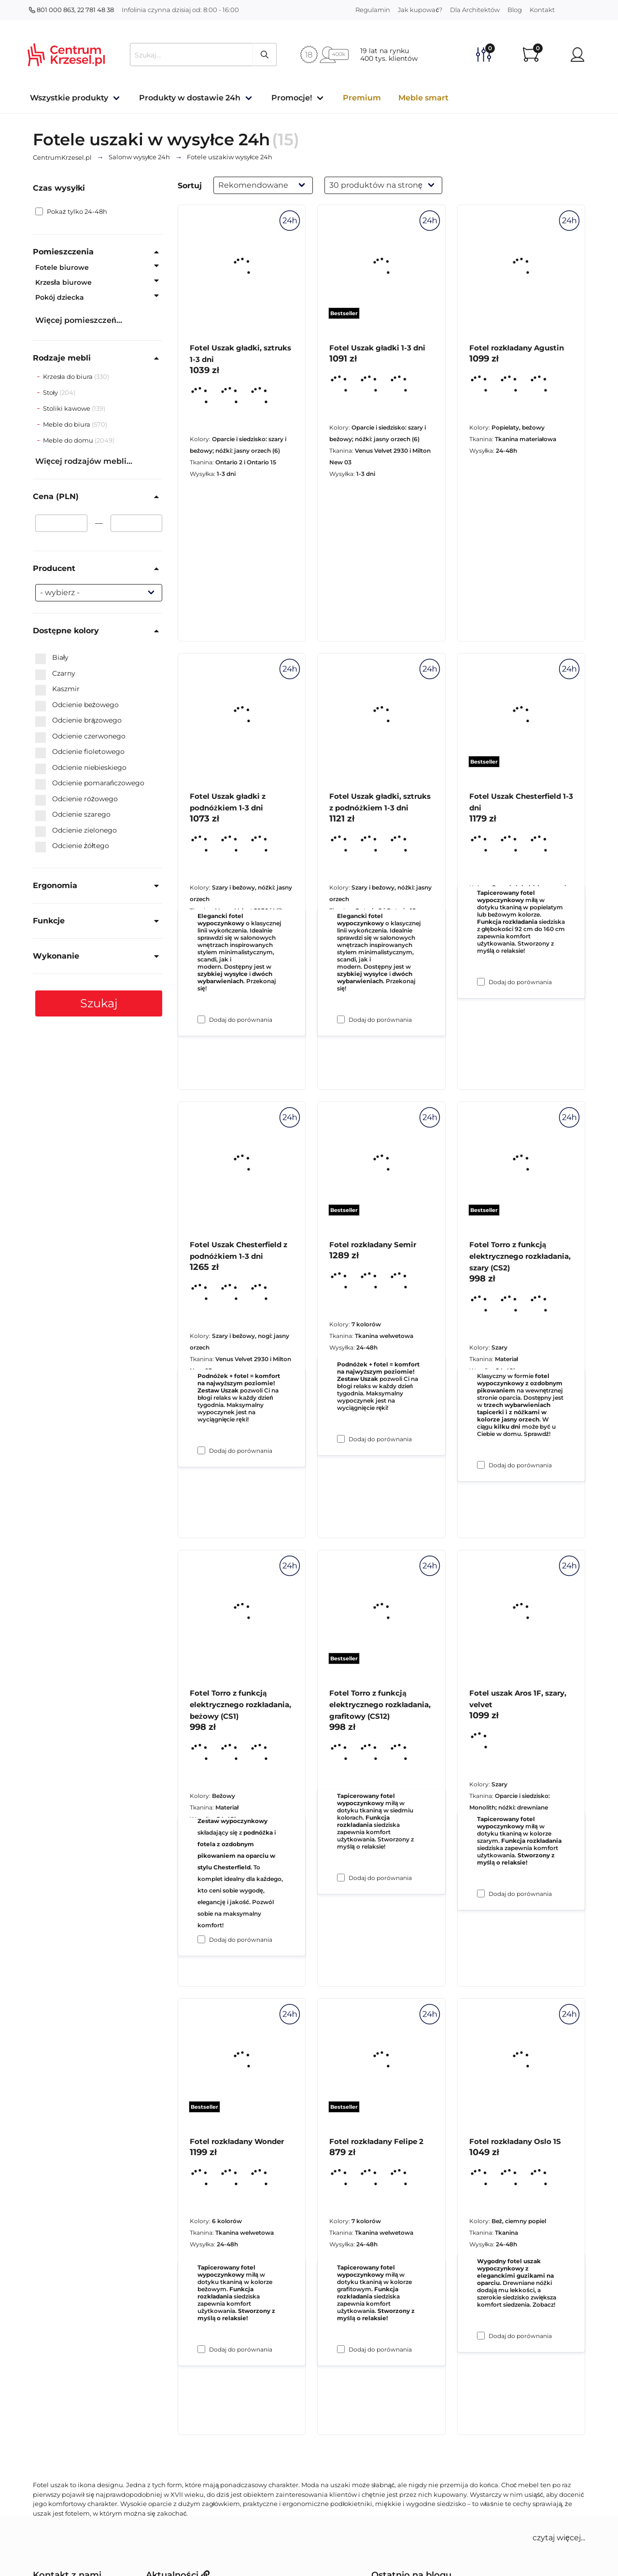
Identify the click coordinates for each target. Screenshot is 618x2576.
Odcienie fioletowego (80, 752)
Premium (362, 97)
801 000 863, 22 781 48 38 (71, 10)
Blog (514, 10)
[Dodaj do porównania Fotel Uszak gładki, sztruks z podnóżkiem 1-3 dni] (341, 1439)
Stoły (51, 392)
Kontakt (542, 10)
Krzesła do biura (68, 376)
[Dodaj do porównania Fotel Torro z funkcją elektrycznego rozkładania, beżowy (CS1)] (201, 2349)
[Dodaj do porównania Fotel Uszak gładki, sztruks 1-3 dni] (201, 1019)
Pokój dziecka (59, 297)
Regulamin (372, 10)
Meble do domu (69, 440)
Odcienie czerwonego (80, 736)
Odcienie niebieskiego (80, 768)
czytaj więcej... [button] (559, 2537)
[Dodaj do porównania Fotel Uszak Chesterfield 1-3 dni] (481, 1465)
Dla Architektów (475, 10)
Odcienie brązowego (78, 720)
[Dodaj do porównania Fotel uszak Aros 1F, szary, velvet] (481, 2335)
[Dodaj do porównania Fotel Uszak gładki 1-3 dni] (341, 1019)
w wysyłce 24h (139, 157)
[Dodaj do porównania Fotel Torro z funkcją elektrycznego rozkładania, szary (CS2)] (481, 1893)
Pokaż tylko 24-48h (71, 211)
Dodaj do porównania (240, 1019)
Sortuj (190, 185)
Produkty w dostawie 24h (189, 97)
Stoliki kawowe (67, 408)
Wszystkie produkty (69, 97)
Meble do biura (67, 424)
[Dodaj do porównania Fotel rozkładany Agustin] (481, 982)
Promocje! (291, 97)
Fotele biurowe (62, 267)
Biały (52, 658)
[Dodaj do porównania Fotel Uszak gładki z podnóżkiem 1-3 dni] (201, 1450)
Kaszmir (57, 689)
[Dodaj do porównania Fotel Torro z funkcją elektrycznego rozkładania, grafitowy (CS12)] (341, 2349)
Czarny (55, 673)
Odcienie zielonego (76, 830)
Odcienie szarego (73, 814)
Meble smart (423, 97)
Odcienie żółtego (72, 846)
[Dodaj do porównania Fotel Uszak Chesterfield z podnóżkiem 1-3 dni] (201, 1939)
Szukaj (99, 1003)
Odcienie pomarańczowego (89, 783)
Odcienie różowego (76, 799)
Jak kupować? (420, 10)
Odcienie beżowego (77, 705)
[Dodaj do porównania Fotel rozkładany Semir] (341, 1877)
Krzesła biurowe (63, 282)
